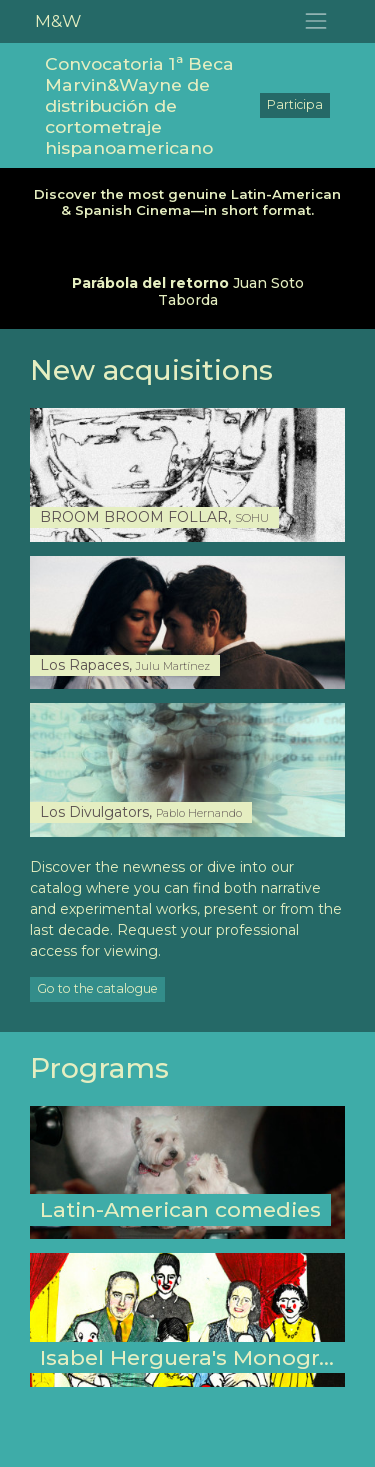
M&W (58, 20)
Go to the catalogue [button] (97, 988)
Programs (99, 1068)
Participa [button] (295, 104)
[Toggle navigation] (316, 21)
